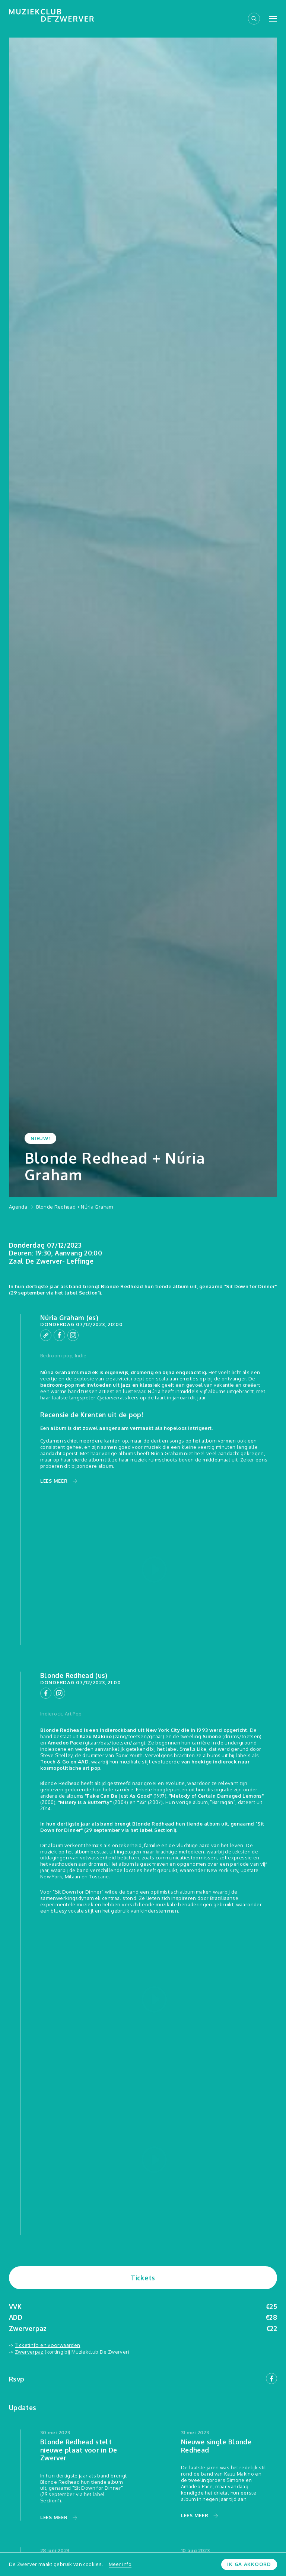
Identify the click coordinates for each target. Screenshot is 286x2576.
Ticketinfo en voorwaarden (46, 2344)
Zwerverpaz (29, 2350)
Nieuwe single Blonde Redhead (216, 2444)
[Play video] (154, 1570)
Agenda (18, 1207)
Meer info (120, 2564)
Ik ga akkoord (250, 2564)
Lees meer (53, 1481)
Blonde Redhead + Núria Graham (74, 1207)
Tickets (143, 2277)
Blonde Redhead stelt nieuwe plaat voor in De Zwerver (78, 2448)
